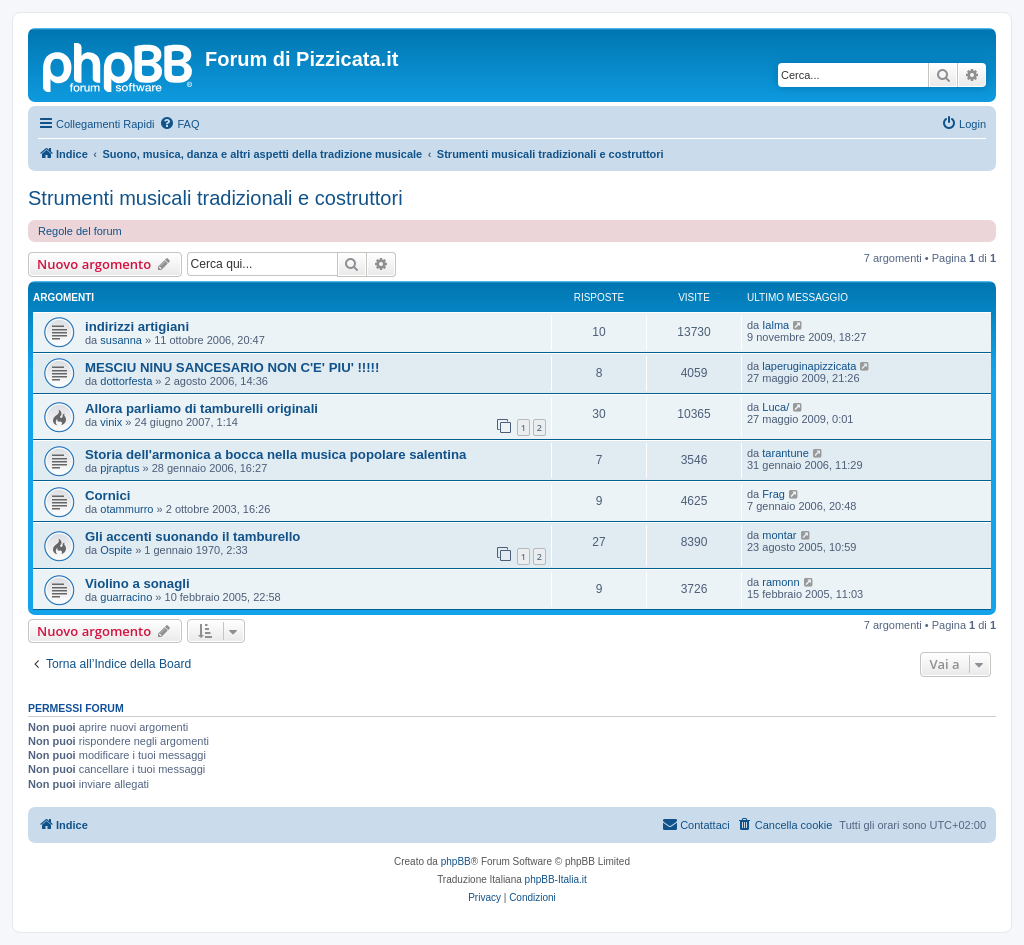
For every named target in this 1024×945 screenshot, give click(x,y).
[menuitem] (179, 124)
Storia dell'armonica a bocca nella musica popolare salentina (275, 454)
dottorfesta (126, 381)
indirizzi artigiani (137, 326)
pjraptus (119, 468)
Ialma (775, 325)
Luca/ (775, 407)
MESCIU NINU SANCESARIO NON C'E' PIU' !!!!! (232, 367)
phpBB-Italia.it (556, 879)
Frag (773, 494)
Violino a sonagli (137, 583)
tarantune (785, 453)
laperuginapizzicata (809, 366)
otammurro (126, 509)
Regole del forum (80, 231)
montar (779, 535)
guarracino (126, 597)
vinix (111, 422)
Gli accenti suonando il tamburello (192, 536)
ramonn (780, 582)
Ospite (116, 550)
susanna (121, 340)
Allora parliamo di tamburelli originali (201, 408)
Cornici (107, 495)
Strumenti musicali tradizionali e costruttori (215, 198)
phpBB (456, 861)
